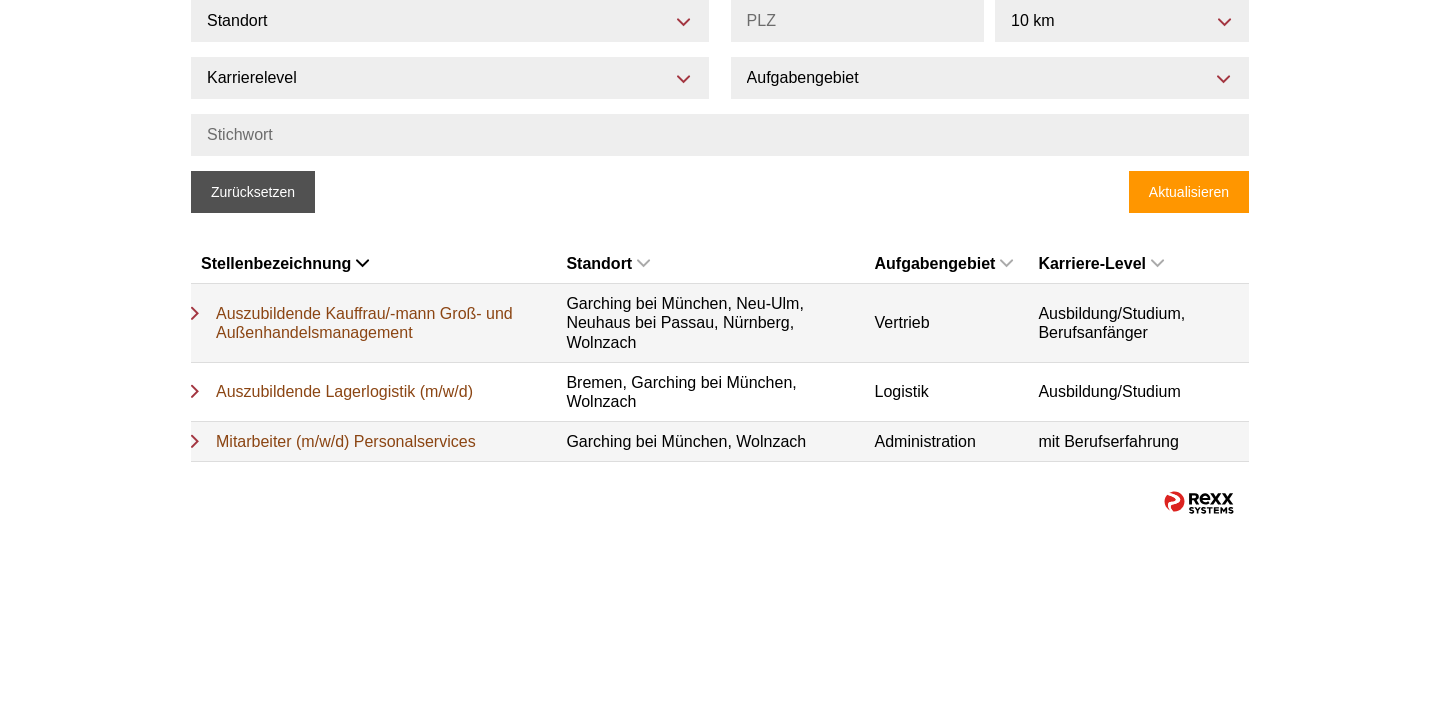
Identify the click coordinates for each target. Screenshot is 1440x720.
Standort (608, 263)
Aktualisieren (1189, 192)
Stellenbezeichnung (285, 263)
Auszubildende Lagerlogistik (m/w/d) (344, 391)
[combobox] (1122, 21)
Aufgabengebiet (944, 263)
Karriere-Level (1101, 263)
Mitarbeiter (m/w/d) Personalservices (346, 441)
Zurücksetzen (253, 192)
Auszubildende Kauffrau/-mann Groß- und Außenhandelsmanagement (364, 323)
